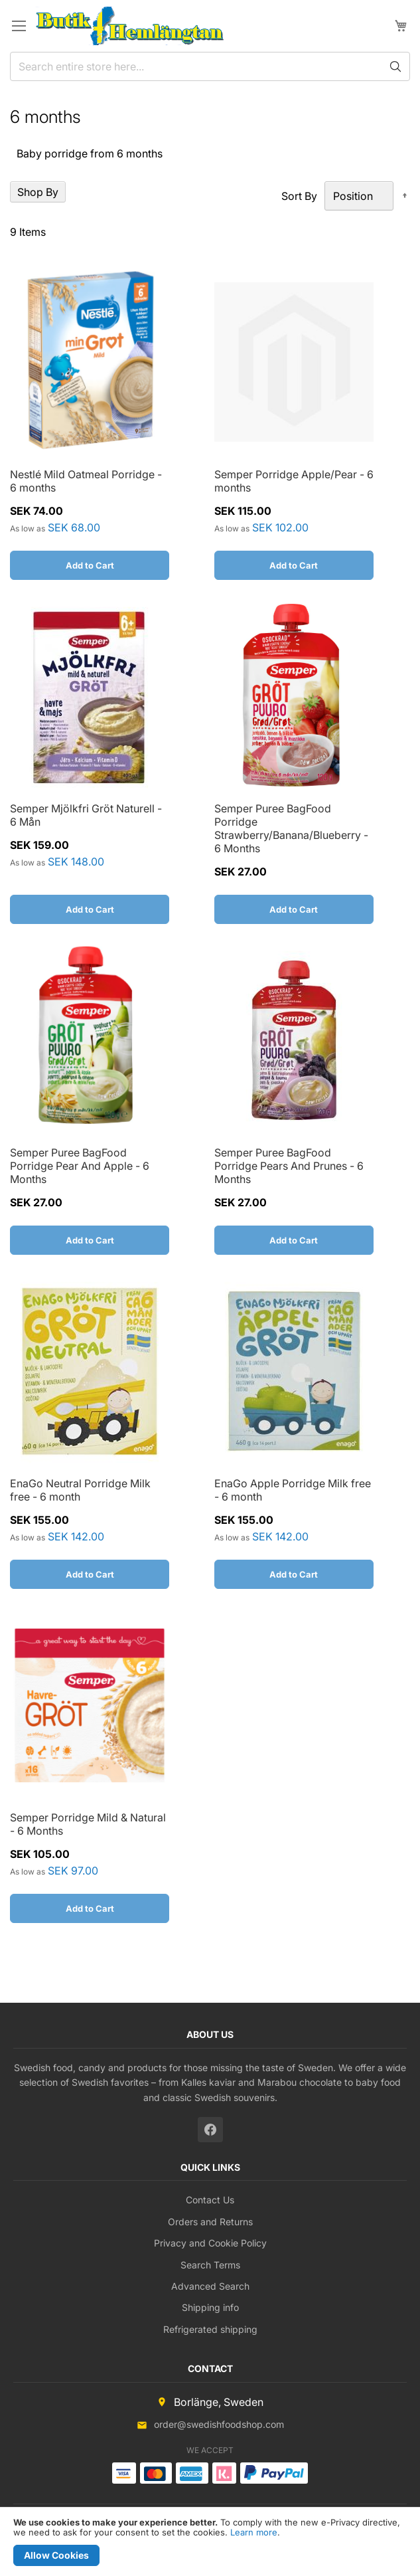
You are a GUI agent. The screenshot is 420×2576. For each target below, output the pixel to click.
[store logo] (129, 26)
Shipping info (210, 2307)
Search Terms (210, 2264)
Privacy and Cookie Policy (210, 2243)
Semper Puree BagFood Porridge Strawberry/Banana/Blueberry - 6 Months (291, 828)
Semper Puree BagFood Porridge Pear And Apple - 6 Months (79, 1166)
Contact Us (210, 2199)
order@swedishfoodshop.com (219, 2424)
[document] (210, 2542)
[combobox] (210, 66)
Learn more (253, 2532)
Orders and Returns (210, 2221)
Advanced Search (210, 2286)
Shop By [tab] (37, 192)
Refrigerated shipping (210, 2329)
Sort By (299, 196)
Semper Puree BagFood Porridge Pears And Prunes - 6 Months (289, 1166)
